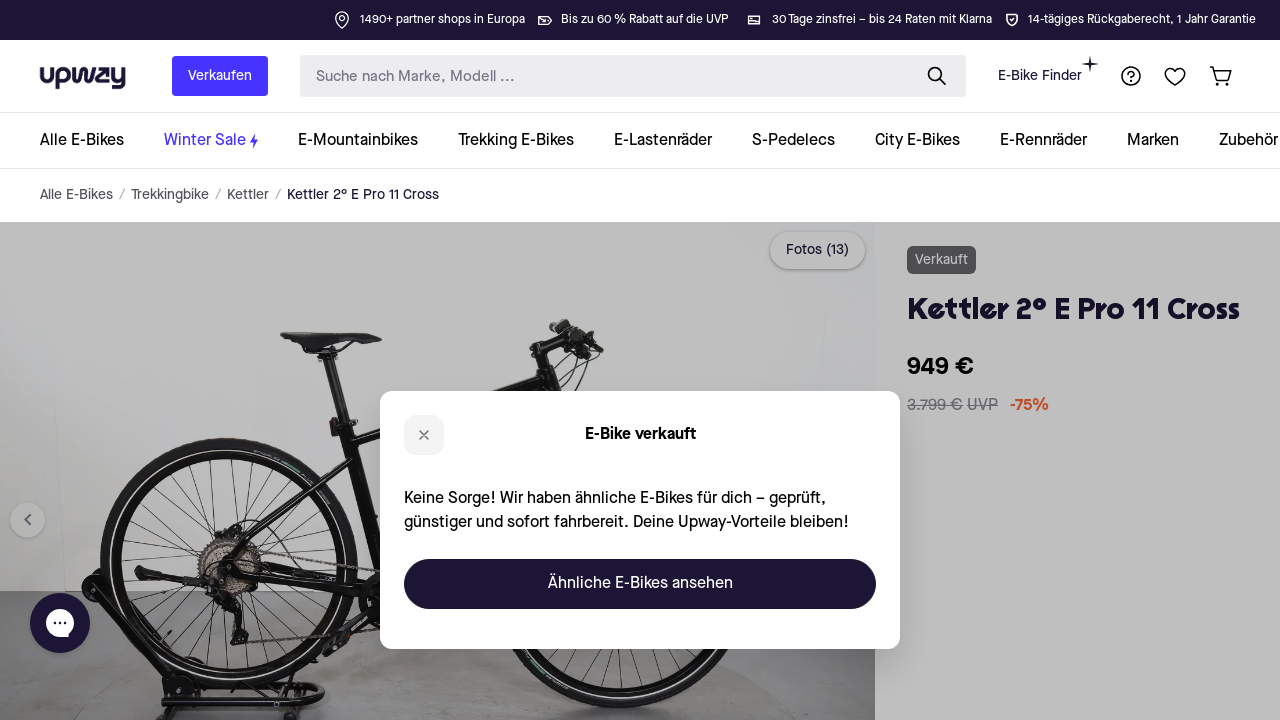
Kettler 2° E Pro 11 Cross (363, 195)
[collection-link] (92, 140)
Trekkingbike (170, 195)
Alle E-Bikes (76, 195)
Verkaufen (220, 76)
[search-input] (601, 76)
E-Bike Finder (1048, 69)
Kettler (248, 195)
